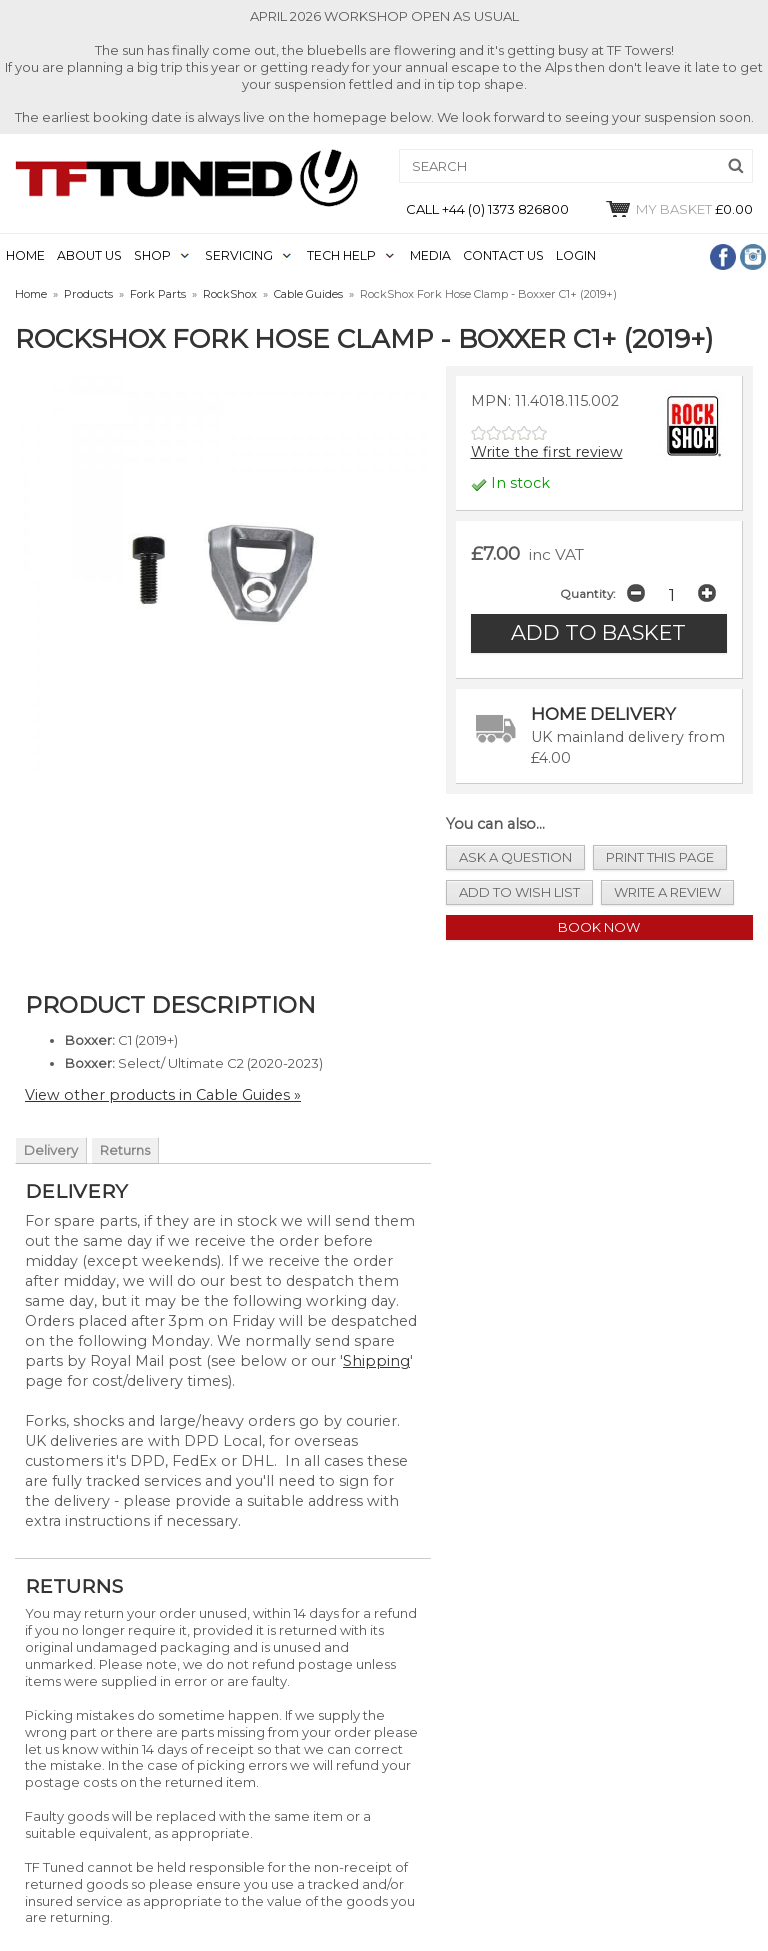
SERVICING (239, 255)
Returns (125, 1150)
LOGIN (576, 255)
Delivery (51, 1150)
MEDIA (430, 255)
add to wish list (519, 892)
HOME (25, 255)
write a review (667, 892)
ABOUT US (89, 255)
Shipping (376, 1361)
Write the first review (547, 452)
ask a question (515, 857)
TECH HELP (341, 255)
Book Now (599, 927)
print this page (660, 857)
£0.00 (678, 209)
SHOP (152, 255)
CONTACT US (503, 255)
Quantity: (587, 594)
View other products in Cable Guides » (163, 1095)
